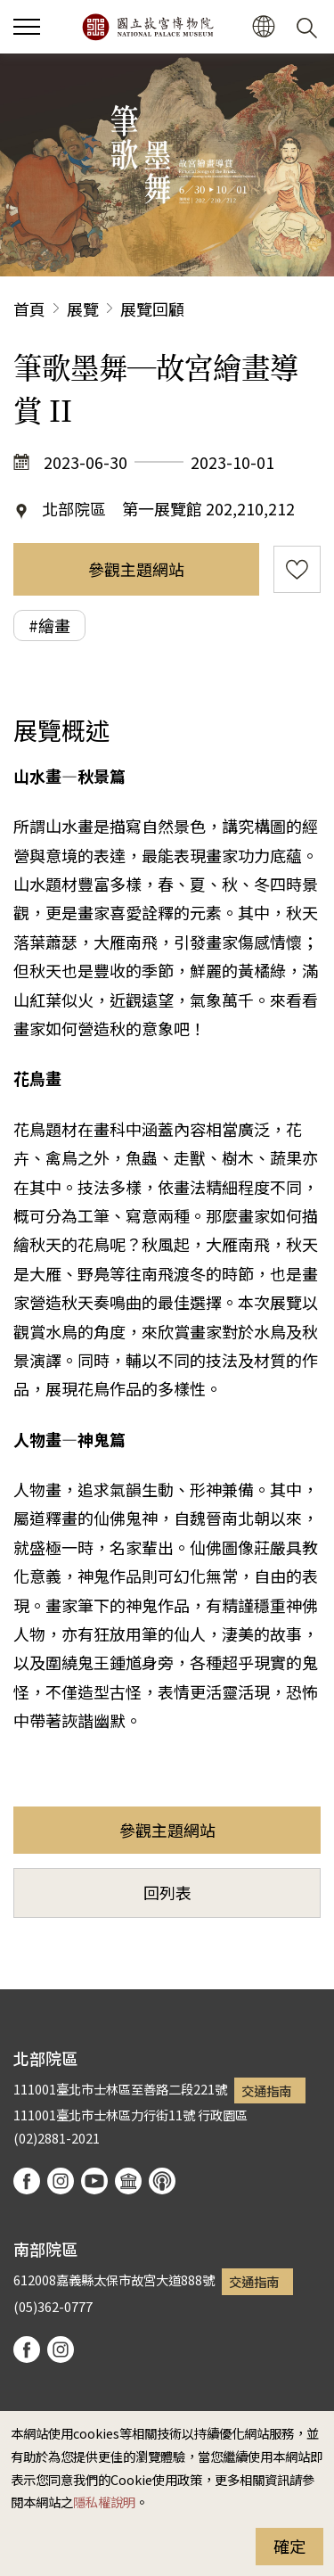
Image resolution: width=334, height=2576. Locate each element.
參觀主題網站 (136, 568)
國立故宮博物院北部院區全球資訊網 (147, 26)
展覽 (83, 308)
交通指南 (266, 2090)
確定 (289, 2545)
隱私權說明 (104, 2501)
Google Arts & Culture (128, 2181)
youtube (94, 2181)
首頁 (29, 308)
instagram (60, 2181)
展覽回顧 (152, 308)
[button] (263, 27)
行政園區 (223, 2114)
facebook (26, 2181)
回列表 (167, 1892)
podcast (162, 2181)
